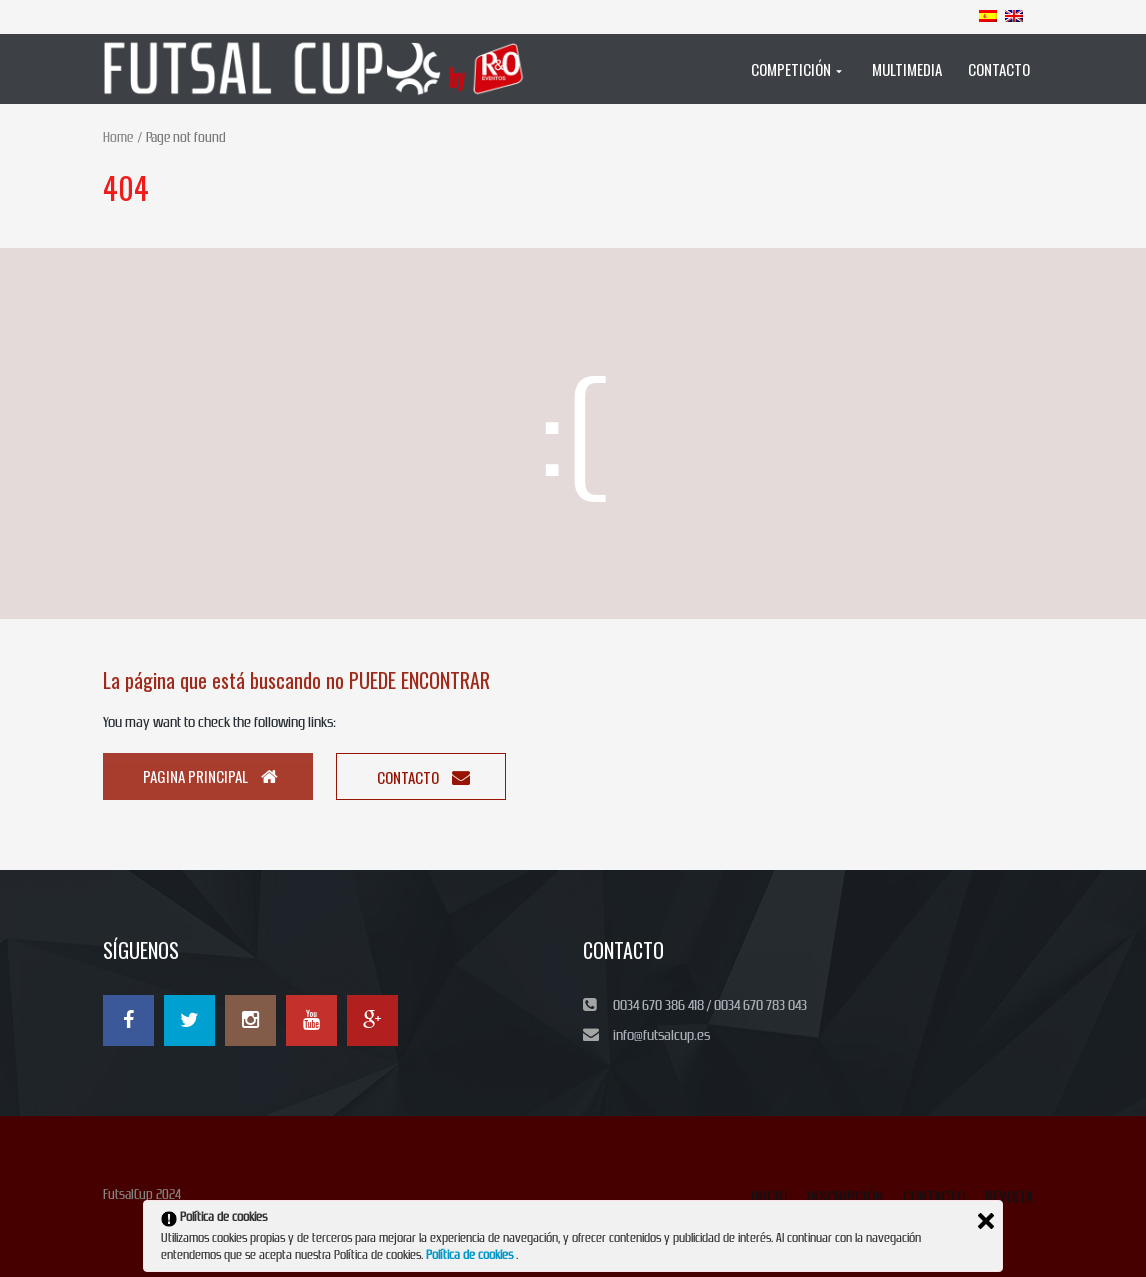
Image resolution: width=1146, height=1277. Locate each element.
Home (118, 137)
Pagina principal (210, 776)
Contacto (423, 777)
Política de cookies (471, 1255)
